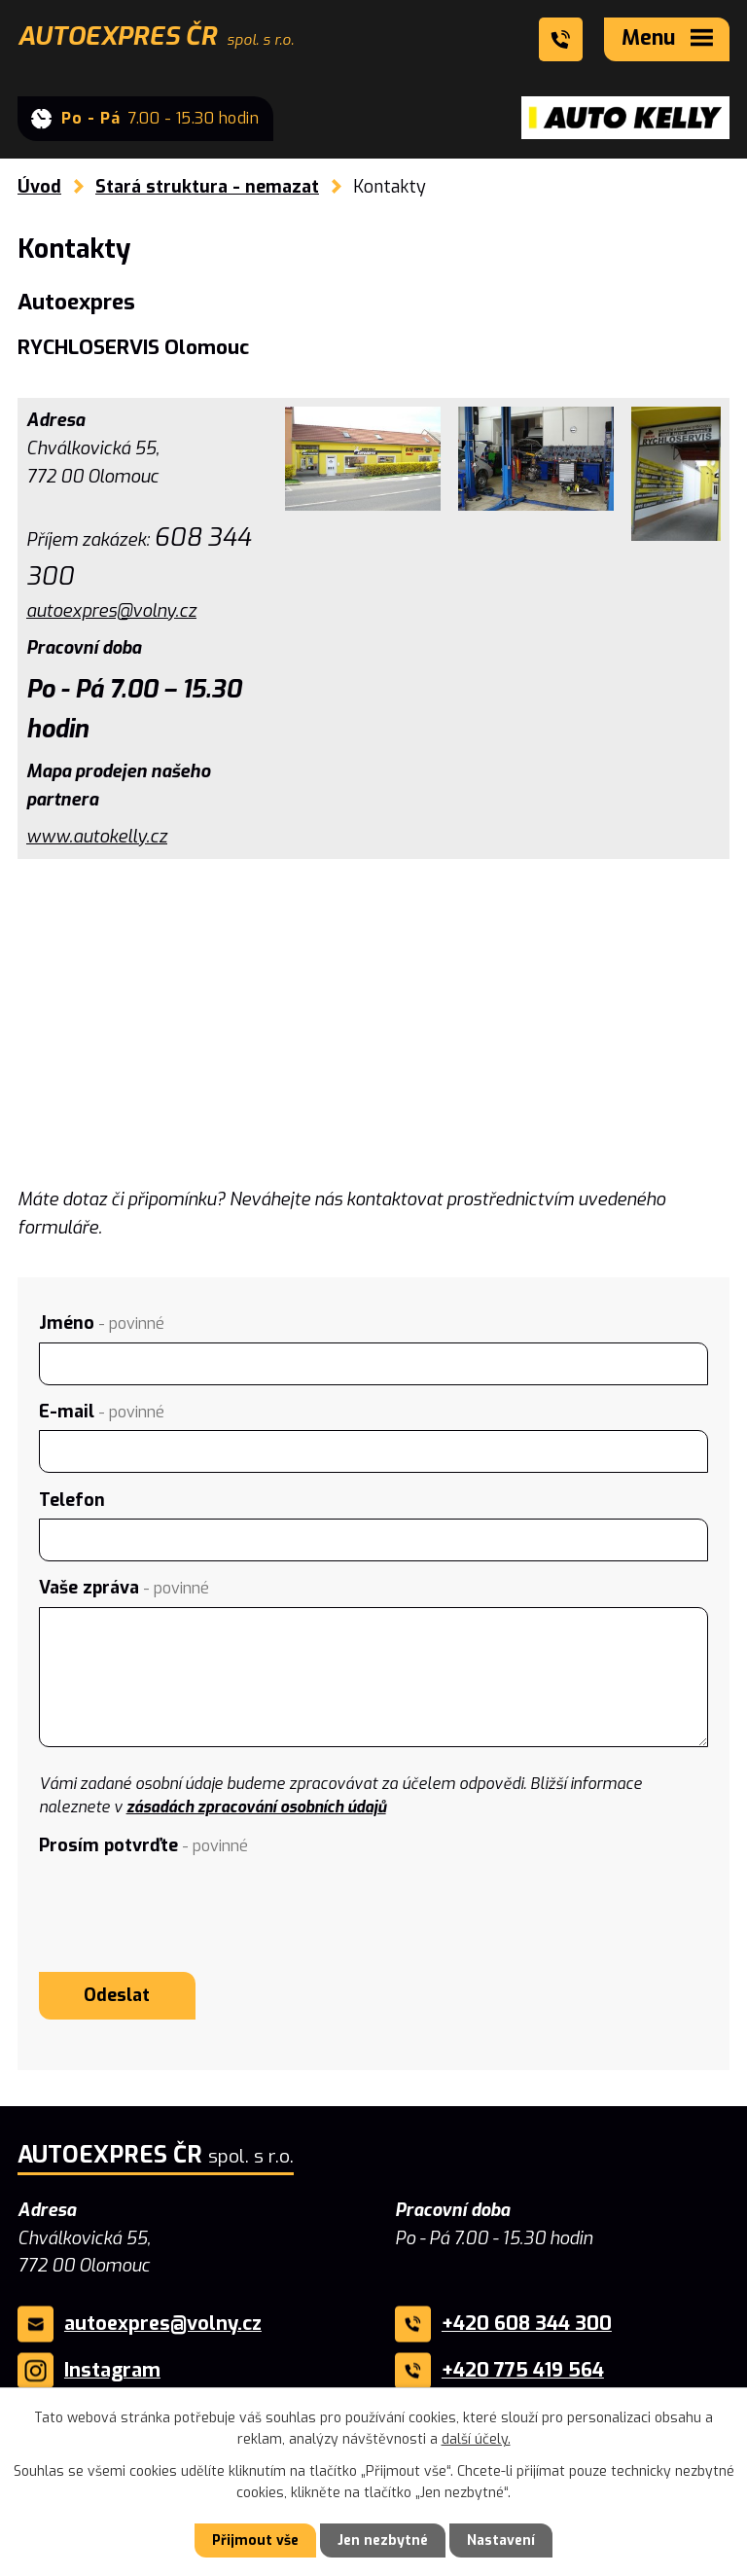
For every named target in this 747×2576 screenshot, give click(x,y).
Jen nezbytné (383, 2540)
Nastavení (501, 2540)
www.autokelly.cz (96, 836)
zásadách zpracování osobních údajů (256, 1807)
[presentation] (187, 1902)
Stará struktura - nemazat (207, 186)
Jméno (101, 1323)
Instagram (112, 2370)
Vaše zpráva (124, 1587)
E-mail (101, 1411)
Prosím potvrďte (143, 1845)
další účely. (476, 2439)
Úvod (39, 186)
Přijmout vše (255, 2540)
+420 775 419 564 (523, 2370)
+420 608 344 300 (527, 2323)
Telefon (72, 1500)
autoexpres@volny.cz (111, 611)
